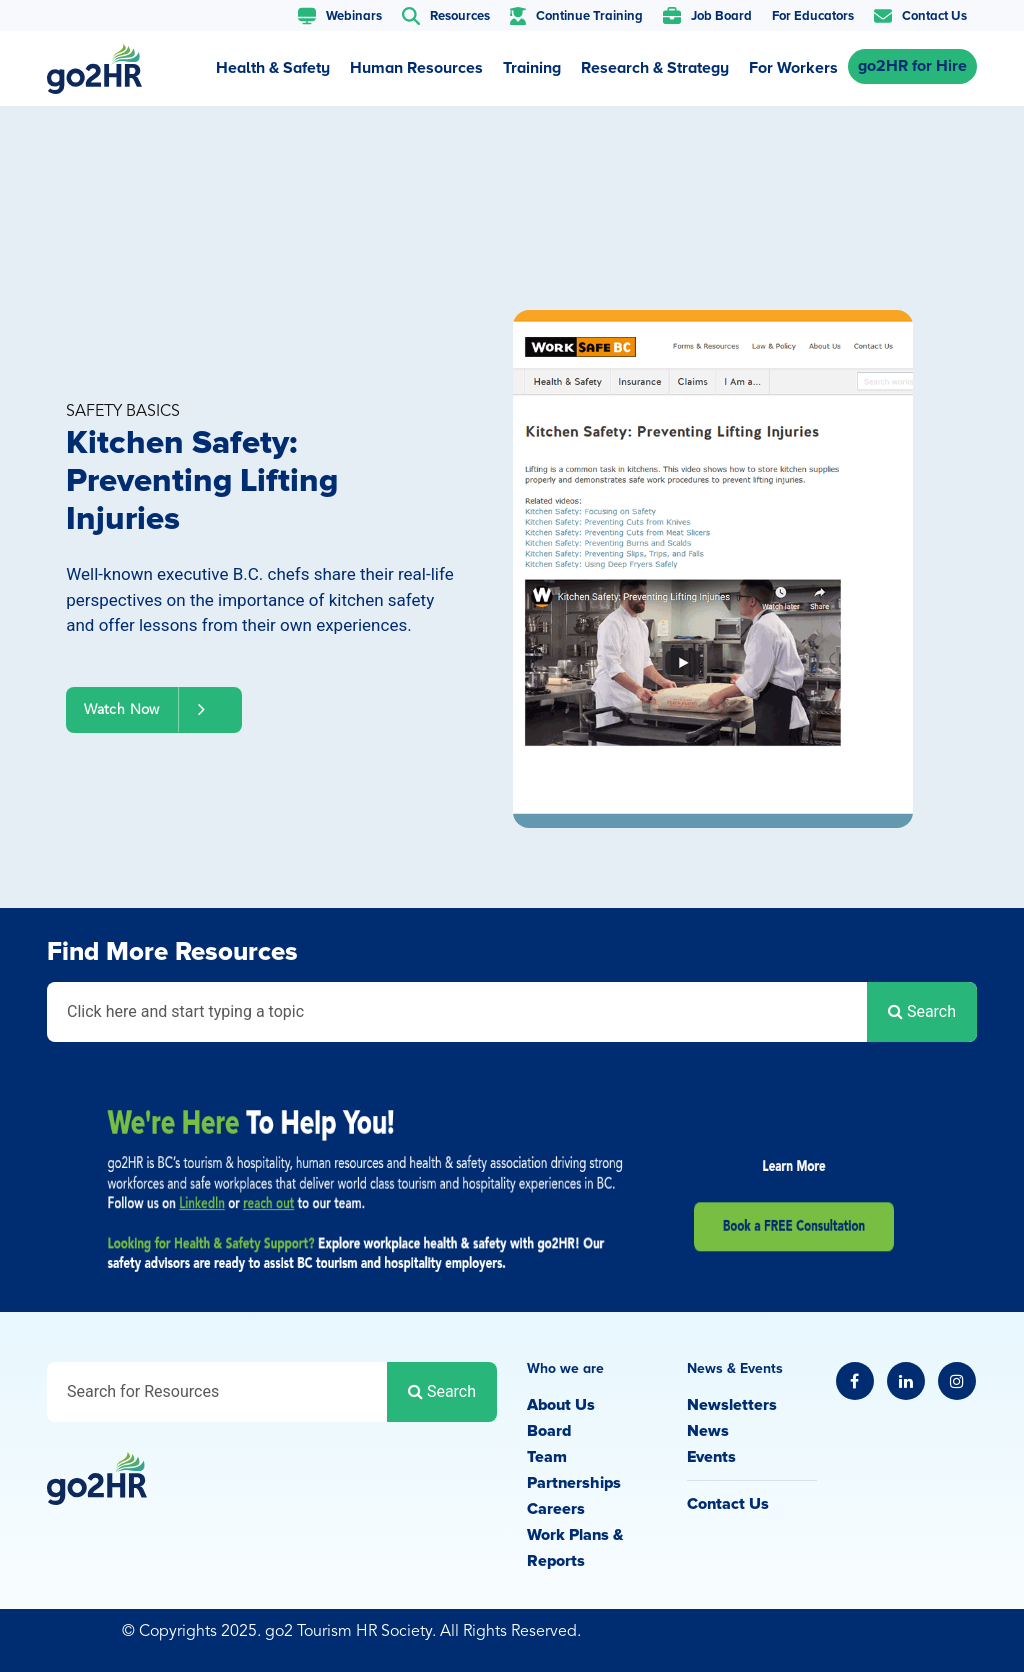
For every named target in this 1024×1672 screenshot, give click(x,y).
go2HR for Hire (912, 66)
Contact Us (728, 1504)
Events (711, 1457)
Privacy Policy (927, 1634)
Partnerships (574, 1483)
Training (532, 68)
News (708, 1431)
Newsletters (732, 1405)
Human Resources (416, 68)
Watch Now (154, 709)
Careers (556, 1509)
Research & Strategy (655, 68)
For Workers (793, 68)
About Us (561, 1405)
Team (547, 1457)
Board (549, 1431)
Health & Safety (273, 68)
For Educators (813, 16)
